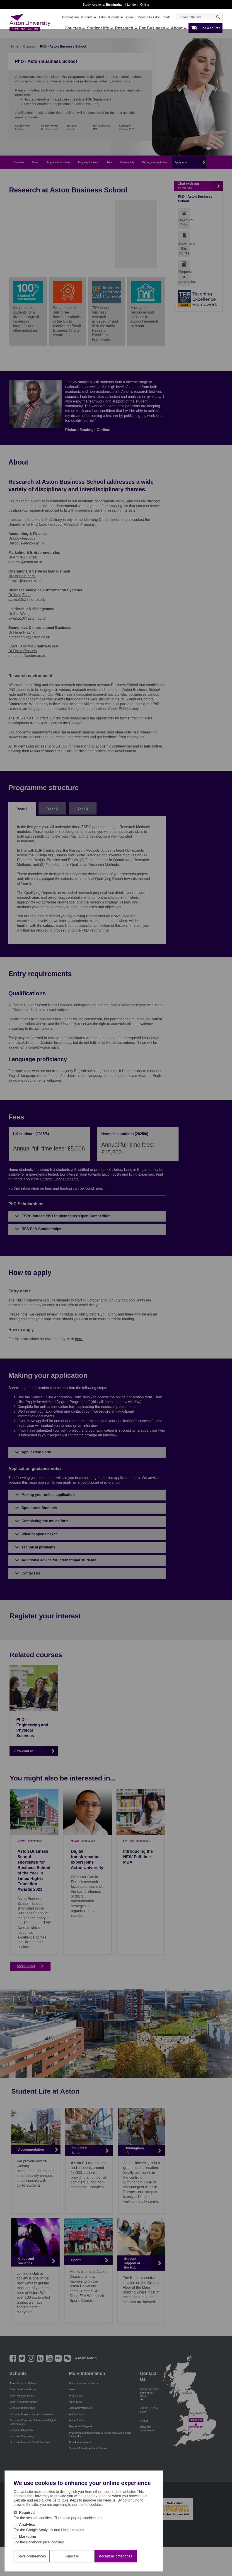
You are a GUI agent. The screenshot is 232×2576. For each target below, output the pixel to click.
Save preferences (31, 2556)
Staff (166, 17)
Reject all (72, 2556)
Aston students (111, 17)
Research (126, 28)
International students (79, 17)
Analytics (27, 2524)
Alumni (130, 17)
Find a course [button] (210, 28)
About (178, 28)
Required (27, 2512)
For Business (154, 28)
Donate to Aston (149, 17)
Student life (100, 28)
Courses (75, 28)
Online (144, 4)
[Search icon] (218, 17)
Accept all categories (115, 2556)
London (132, 4)
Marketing (27, 2536)
